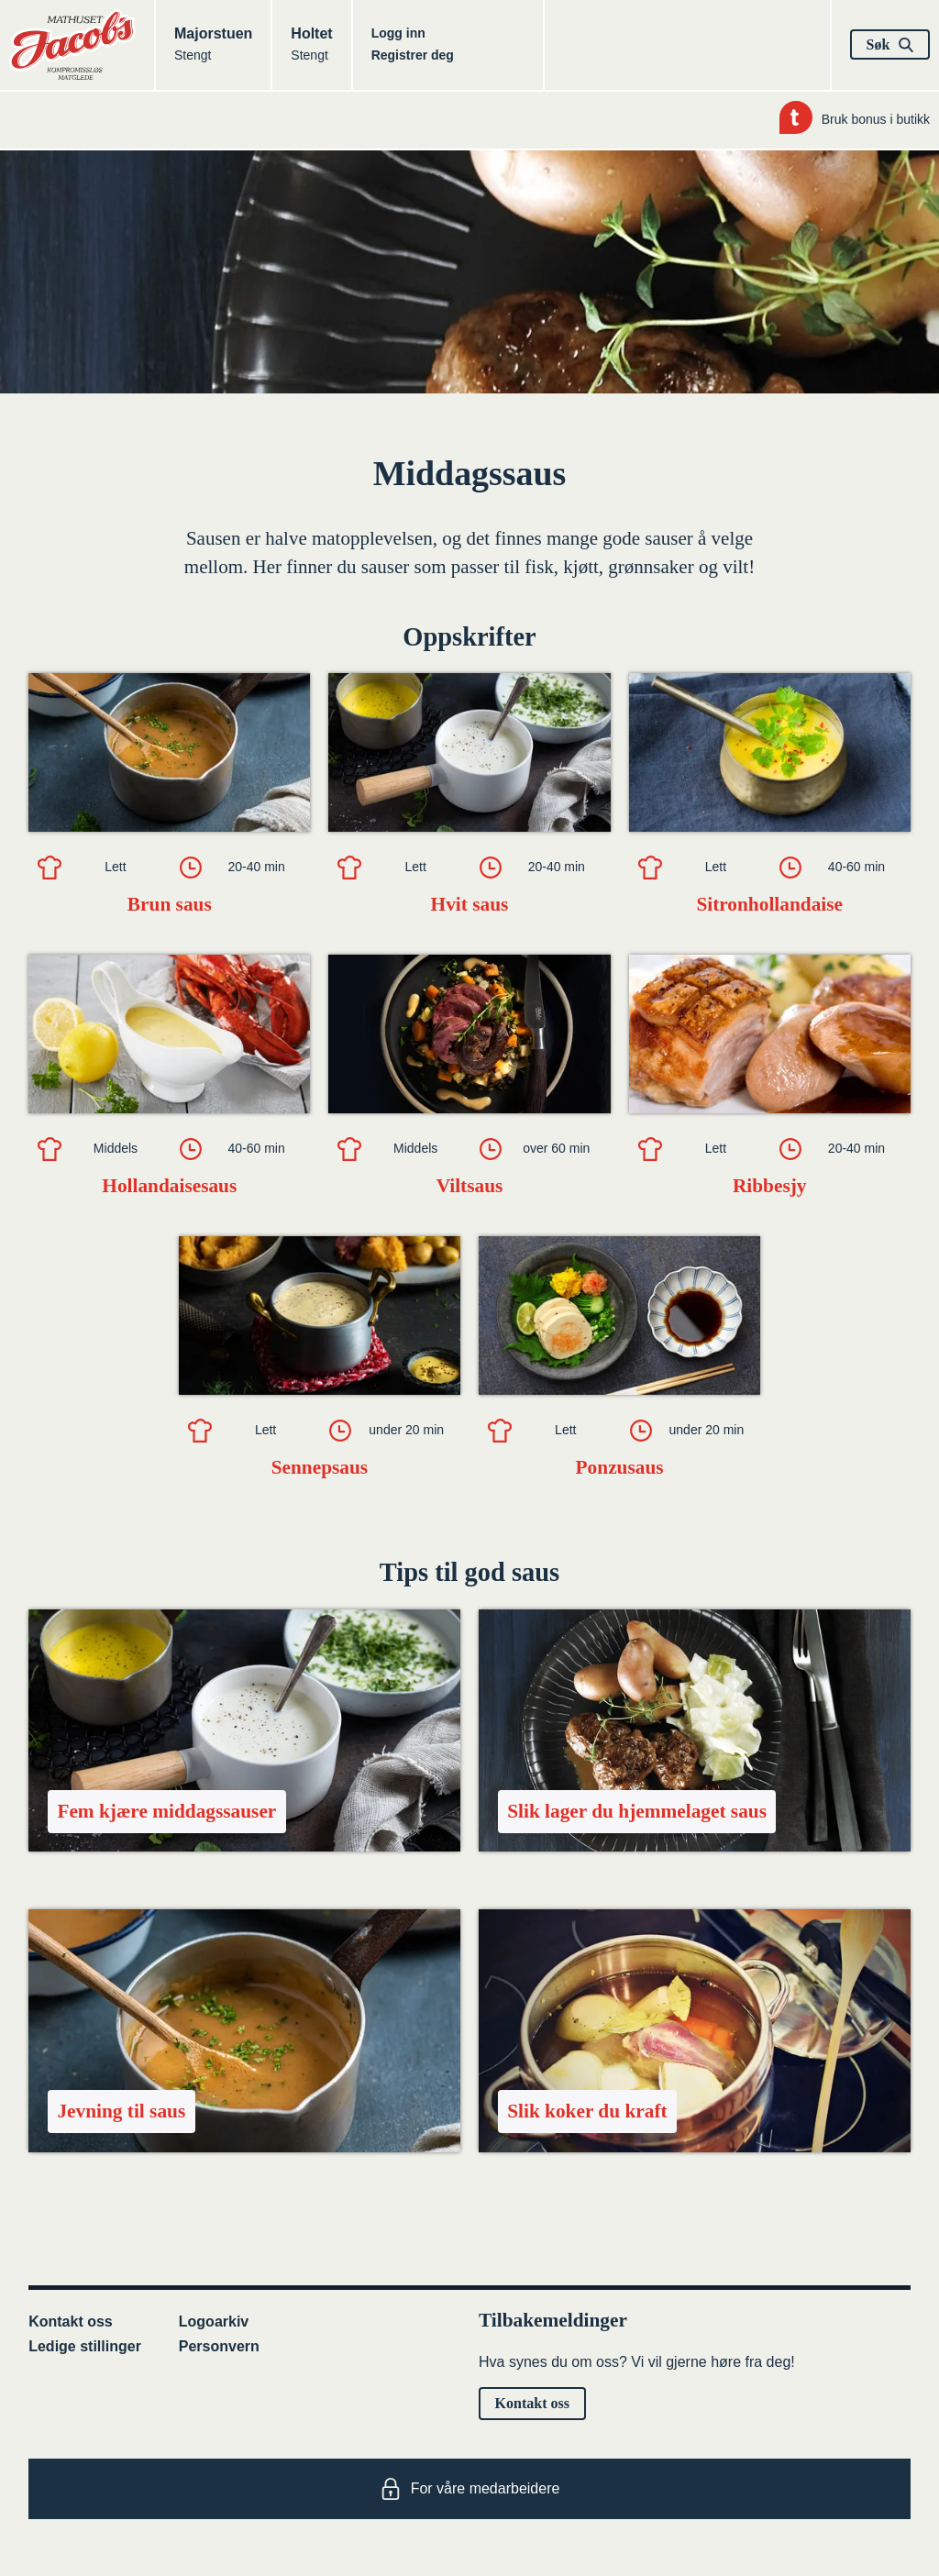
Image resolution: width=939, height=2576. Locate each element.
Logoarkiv (214, 2321)
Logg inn (398, 33)
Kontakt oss (70, 2321)
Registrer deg (412, 55)
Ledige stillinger (84, 2346)
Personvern (219, 2346)
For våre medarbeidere (470, 2489)
